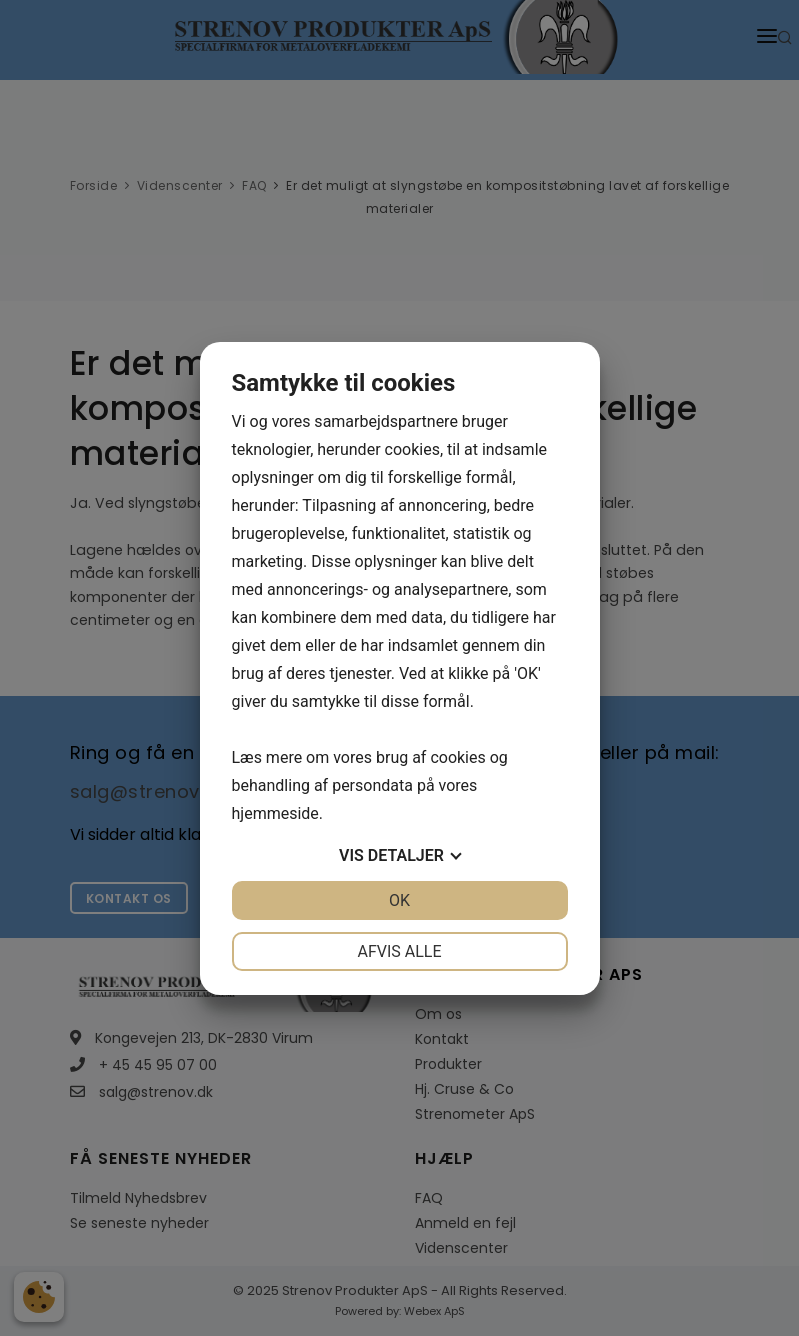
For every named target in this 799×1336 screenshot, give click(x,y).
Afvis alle (399, 951)
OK (399, 900)
